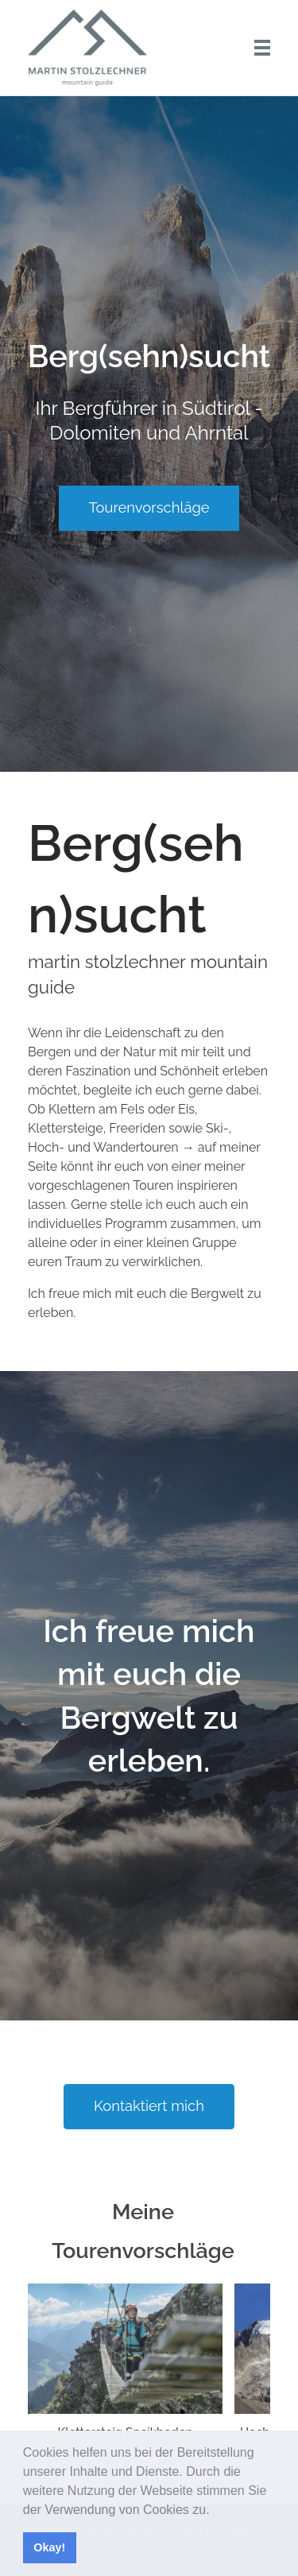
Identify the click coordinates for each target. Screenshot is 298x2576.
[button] (215, 2510)
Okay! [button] (49, 2547)
